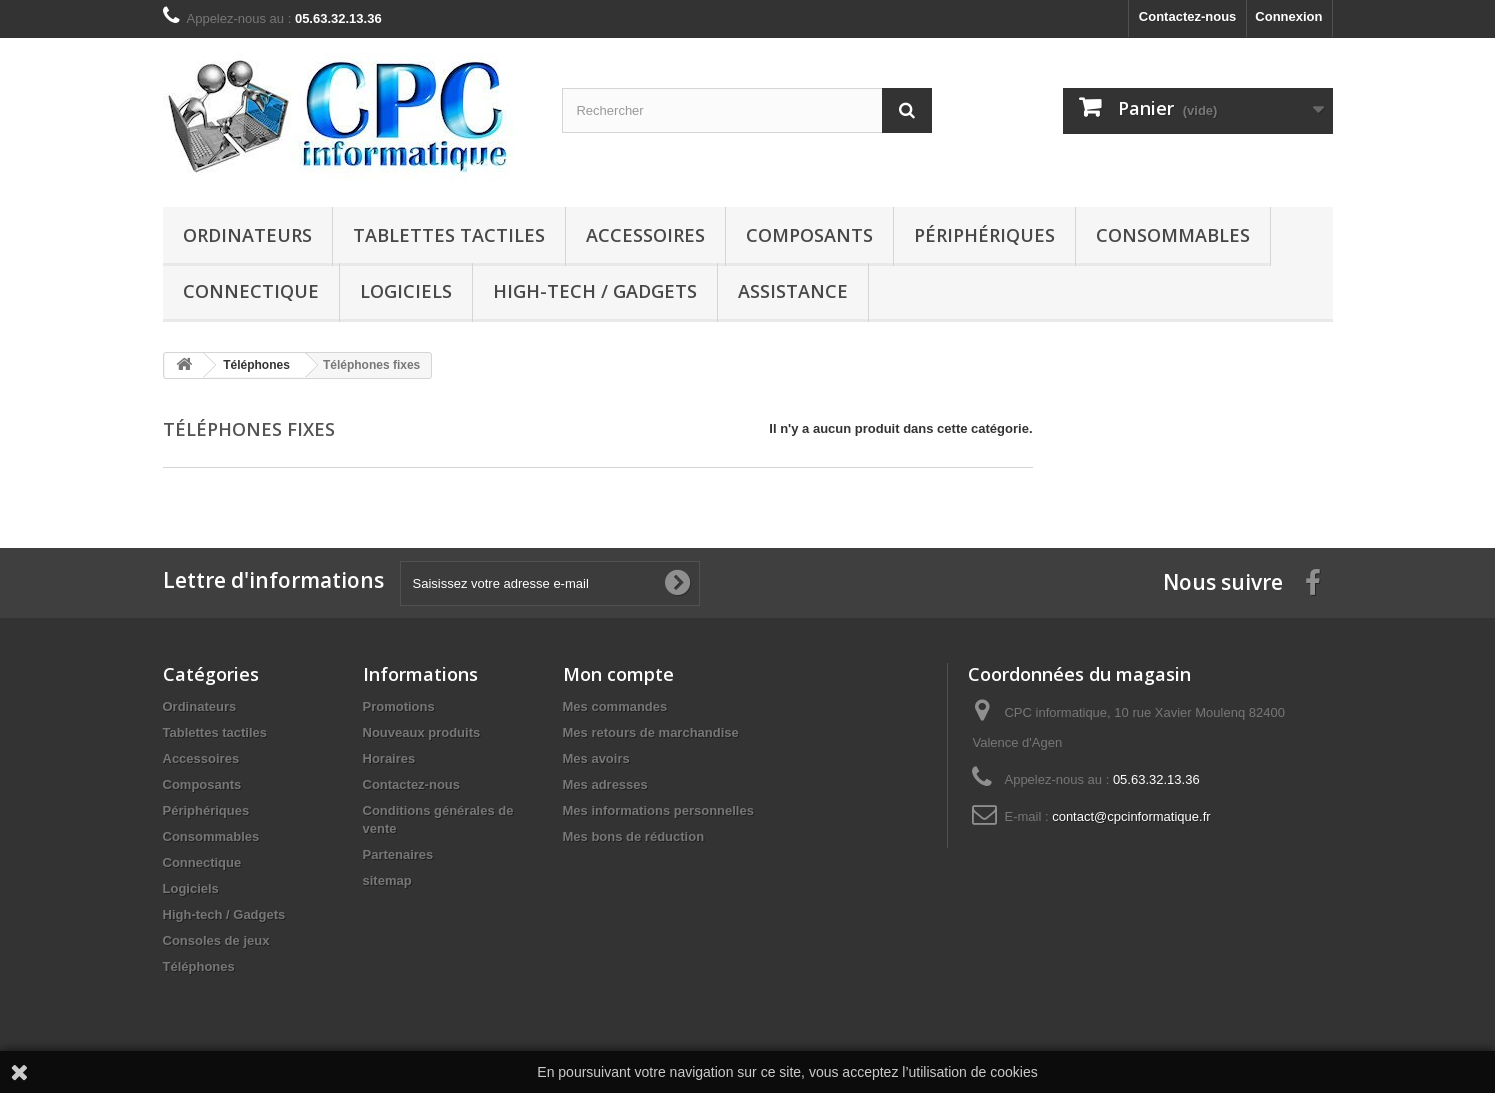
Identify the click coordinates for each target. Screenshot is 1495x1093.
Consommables (1173, 235)
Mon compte (618, 674)
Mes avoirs (596, 758)
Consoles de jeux (216, 940)
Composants (809, 235)
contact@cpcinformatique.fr (1131, 816)
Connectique (251, 291)
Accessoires (645, 235)
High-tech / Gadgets (595, 291)
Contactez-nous (1188, 16)
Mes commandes (615, 706)
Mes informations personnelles (658, 810)
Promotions (399, 706)
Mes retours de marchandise (651, 732)
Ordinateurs (247, 235)
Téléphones (199, 966)
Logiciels (406, 291)
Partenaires (398, 854)
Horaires (389, 758)
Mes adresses (605, 784)
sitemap (387, 880)
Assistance (793, 291)
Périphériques (984, 235)
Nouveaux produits (422, 732)
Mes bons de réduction (634, 836)
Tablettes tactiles (449, 235)
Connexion (1288, 16)
